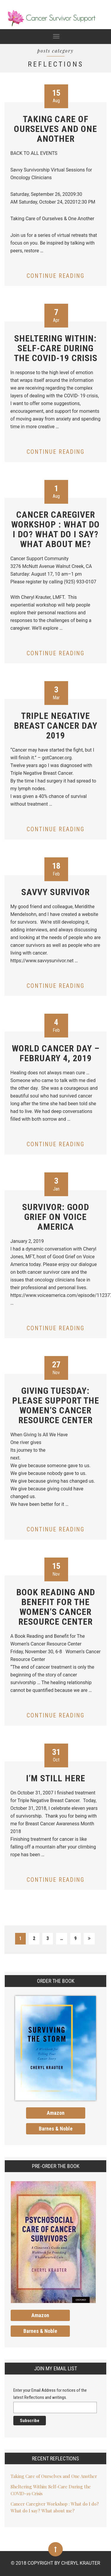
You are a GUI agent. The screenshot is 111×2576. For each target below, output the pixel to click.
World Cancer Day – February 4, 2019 (55, 1053)
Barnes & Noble (56, 2128)
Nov (56, 1367)
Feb (56, 869)
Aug (56, 96)
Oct (56, 1755)
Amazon (56, 2113)
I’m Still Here (55, 1778)
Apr (56, 315)
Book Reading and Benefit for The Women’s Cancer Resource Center (55, 1607)
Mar (56, 692)
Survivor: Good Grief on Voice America (55, 1217)
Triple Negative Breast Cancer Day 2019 (55, 726)
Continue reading (55, 275)
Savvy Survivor (55, 892)
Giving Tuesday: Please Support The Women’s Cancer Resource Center (55, 1405)
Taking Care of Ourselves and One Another (55, 129)
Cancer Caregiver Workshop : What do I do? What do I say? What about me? (55, 529)
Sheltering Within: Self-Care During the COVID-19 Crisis (55, 348)
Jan (56, 1184)
